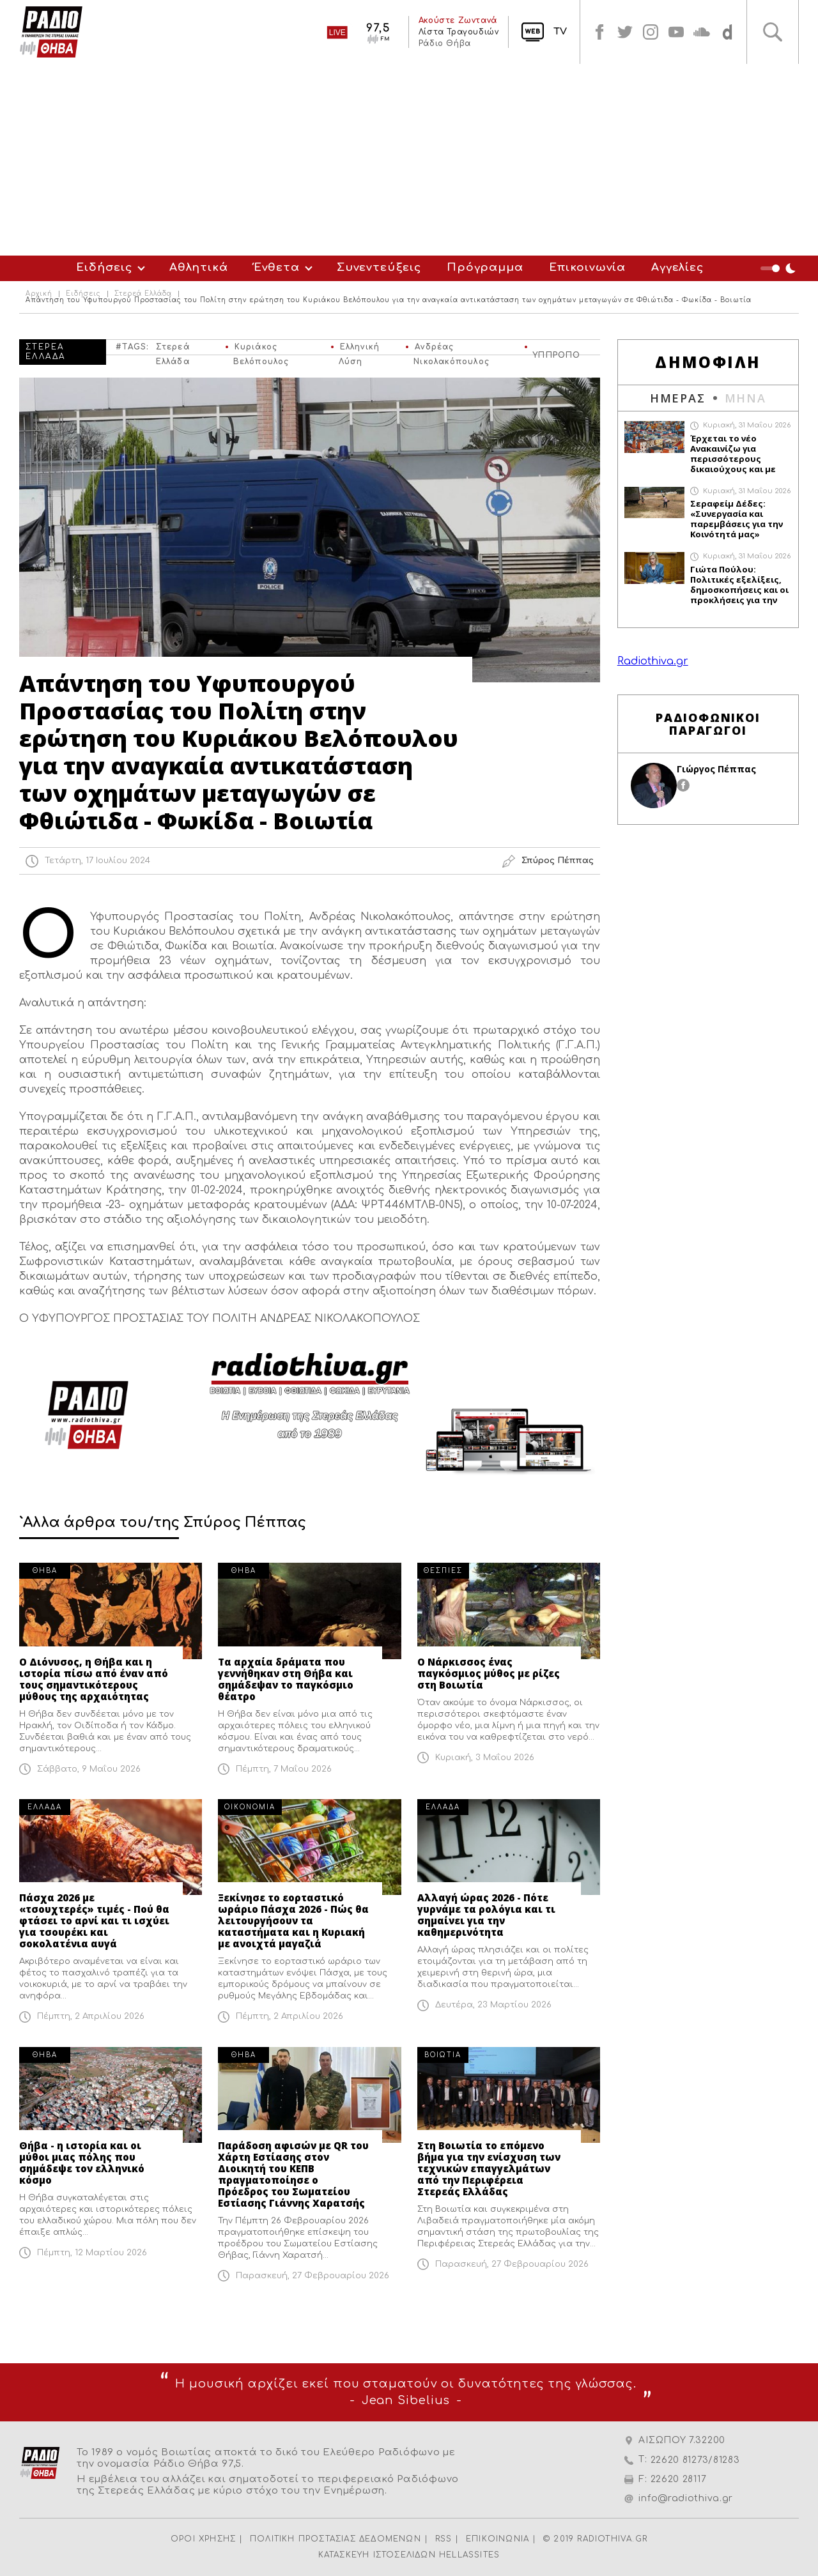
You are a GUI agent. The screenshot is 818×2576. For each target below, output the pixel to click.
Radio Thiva (51, 31)
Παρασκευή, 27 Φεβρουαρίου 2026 (312, 2275)
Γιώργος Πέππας (716, 769)
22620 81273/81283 (695, 2460)
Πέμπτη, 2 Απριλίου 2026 (90, 2016)
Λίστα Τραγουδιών (458, 31)
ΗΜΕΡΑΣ (678, 398)
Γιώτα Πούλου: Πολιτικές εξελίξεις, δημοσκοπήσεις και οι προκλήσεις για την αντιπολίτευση (739, 584)
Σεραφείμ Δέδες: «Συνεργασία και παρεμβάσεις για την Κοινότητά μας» (736, 518)
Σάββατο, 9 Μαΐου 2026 (89, 1769)
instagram (650, 32)
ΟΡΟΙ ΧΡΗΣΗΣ (203, 2538)
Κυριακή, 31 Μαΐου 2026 (747, 425)
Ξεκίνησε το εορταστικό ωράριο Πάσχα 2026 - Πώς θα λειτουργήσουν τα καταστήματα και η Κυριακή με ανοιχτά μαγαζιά (293, 1920)
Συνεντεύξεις (379, 267)
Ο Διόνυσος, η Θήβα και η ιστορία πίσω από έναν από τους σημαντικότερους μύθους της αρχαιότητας (93, 1679)
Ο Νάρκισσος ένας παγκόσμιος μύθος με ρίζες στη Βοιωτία (488, 1673)
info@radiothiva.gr (685, 2498)
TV (560, 31)
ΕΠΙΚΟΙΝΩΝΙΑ (497, 2538)
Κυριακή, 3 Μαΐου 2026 (484, 1757)
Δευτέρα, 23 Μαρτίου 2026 (493, 2004)
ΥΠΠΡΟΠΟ (556, 353)
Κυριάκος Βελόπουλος (261, 348)
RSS (443, 2538)
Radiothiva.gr (652, 661)
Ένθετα (277, 267)
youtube (676, 32)
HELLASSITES (469, 2554)
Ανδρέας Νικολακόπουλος (451, 348)
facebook (599, 32)
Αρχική (39, 294)
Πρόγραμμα (485, 267)
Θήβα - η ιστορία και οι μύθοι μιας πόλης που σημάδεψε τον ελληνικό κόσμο (81, 2162)
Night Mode (779, 268)
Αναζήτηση (772, 32)
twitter (625, 32)
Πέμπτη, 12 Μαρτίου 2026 (92, 2252)
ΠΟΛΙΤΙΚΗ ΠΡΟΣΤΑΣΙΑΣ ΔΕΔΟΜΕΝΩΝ (335, 2538)
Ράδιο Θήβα (444, 43)
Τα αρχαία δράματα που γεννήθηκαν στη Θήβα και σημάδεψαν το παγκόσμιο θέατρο (285, 1679)
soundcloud (701, 32)
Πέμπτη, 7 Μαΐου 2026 (284, 1769)
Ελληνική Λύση (359, 348)
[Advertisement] (409, 159)
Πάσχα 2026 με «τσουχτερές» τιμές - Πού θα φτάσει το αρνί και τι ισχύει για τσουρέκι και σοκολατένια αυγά (94, 1920)
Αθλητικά (198, 267)
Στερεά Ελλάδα (143, 294)
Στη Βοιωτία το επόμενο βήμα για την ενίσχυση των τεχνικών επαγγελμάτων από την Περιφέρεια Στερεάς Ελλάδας (488, 2168)
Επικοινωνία (587, 267)
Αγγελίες (677, 267)
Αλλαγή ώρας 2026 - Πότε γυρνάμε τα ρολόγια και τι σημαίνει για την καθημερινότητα (486, 1914)
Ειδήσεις (104, 267)
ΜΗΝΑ (745, 398)
